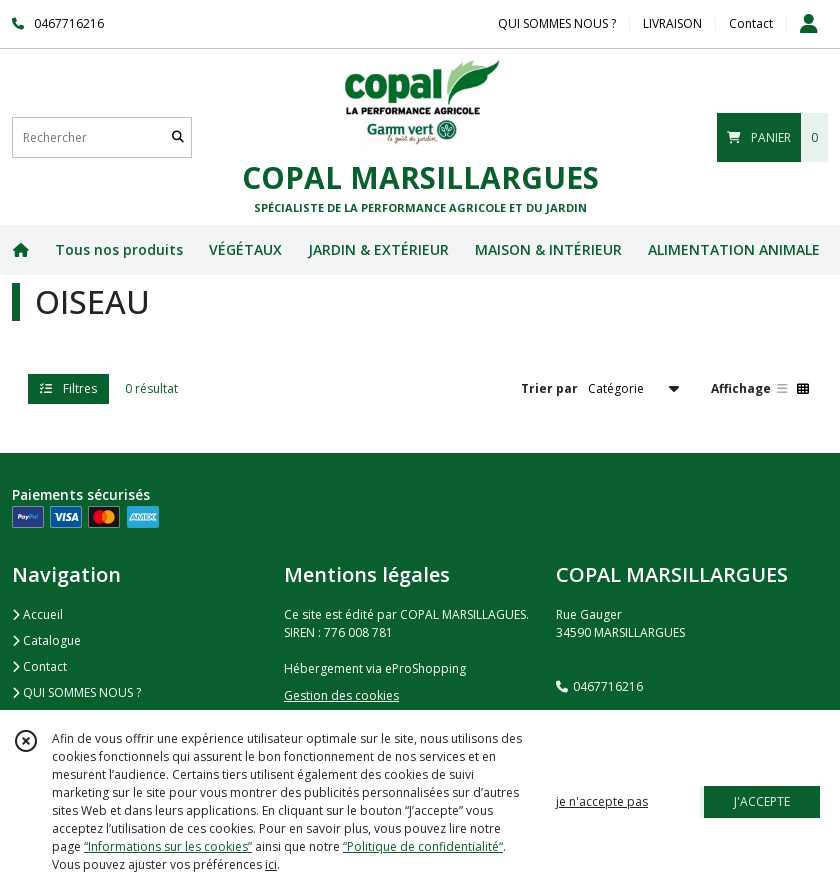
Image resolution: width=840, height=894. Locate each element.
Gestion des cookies (341, 695)
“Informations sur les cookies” (168, 846)
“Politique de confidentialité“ (423, 846)
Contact (751, 23)
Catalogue (46, 640)
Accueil (37, 614)
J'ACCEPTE (762, 801)
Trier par (549, 388)
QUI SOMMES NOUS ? (76, 692)
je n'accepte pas (602, 801)
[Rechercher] (178, 137)
